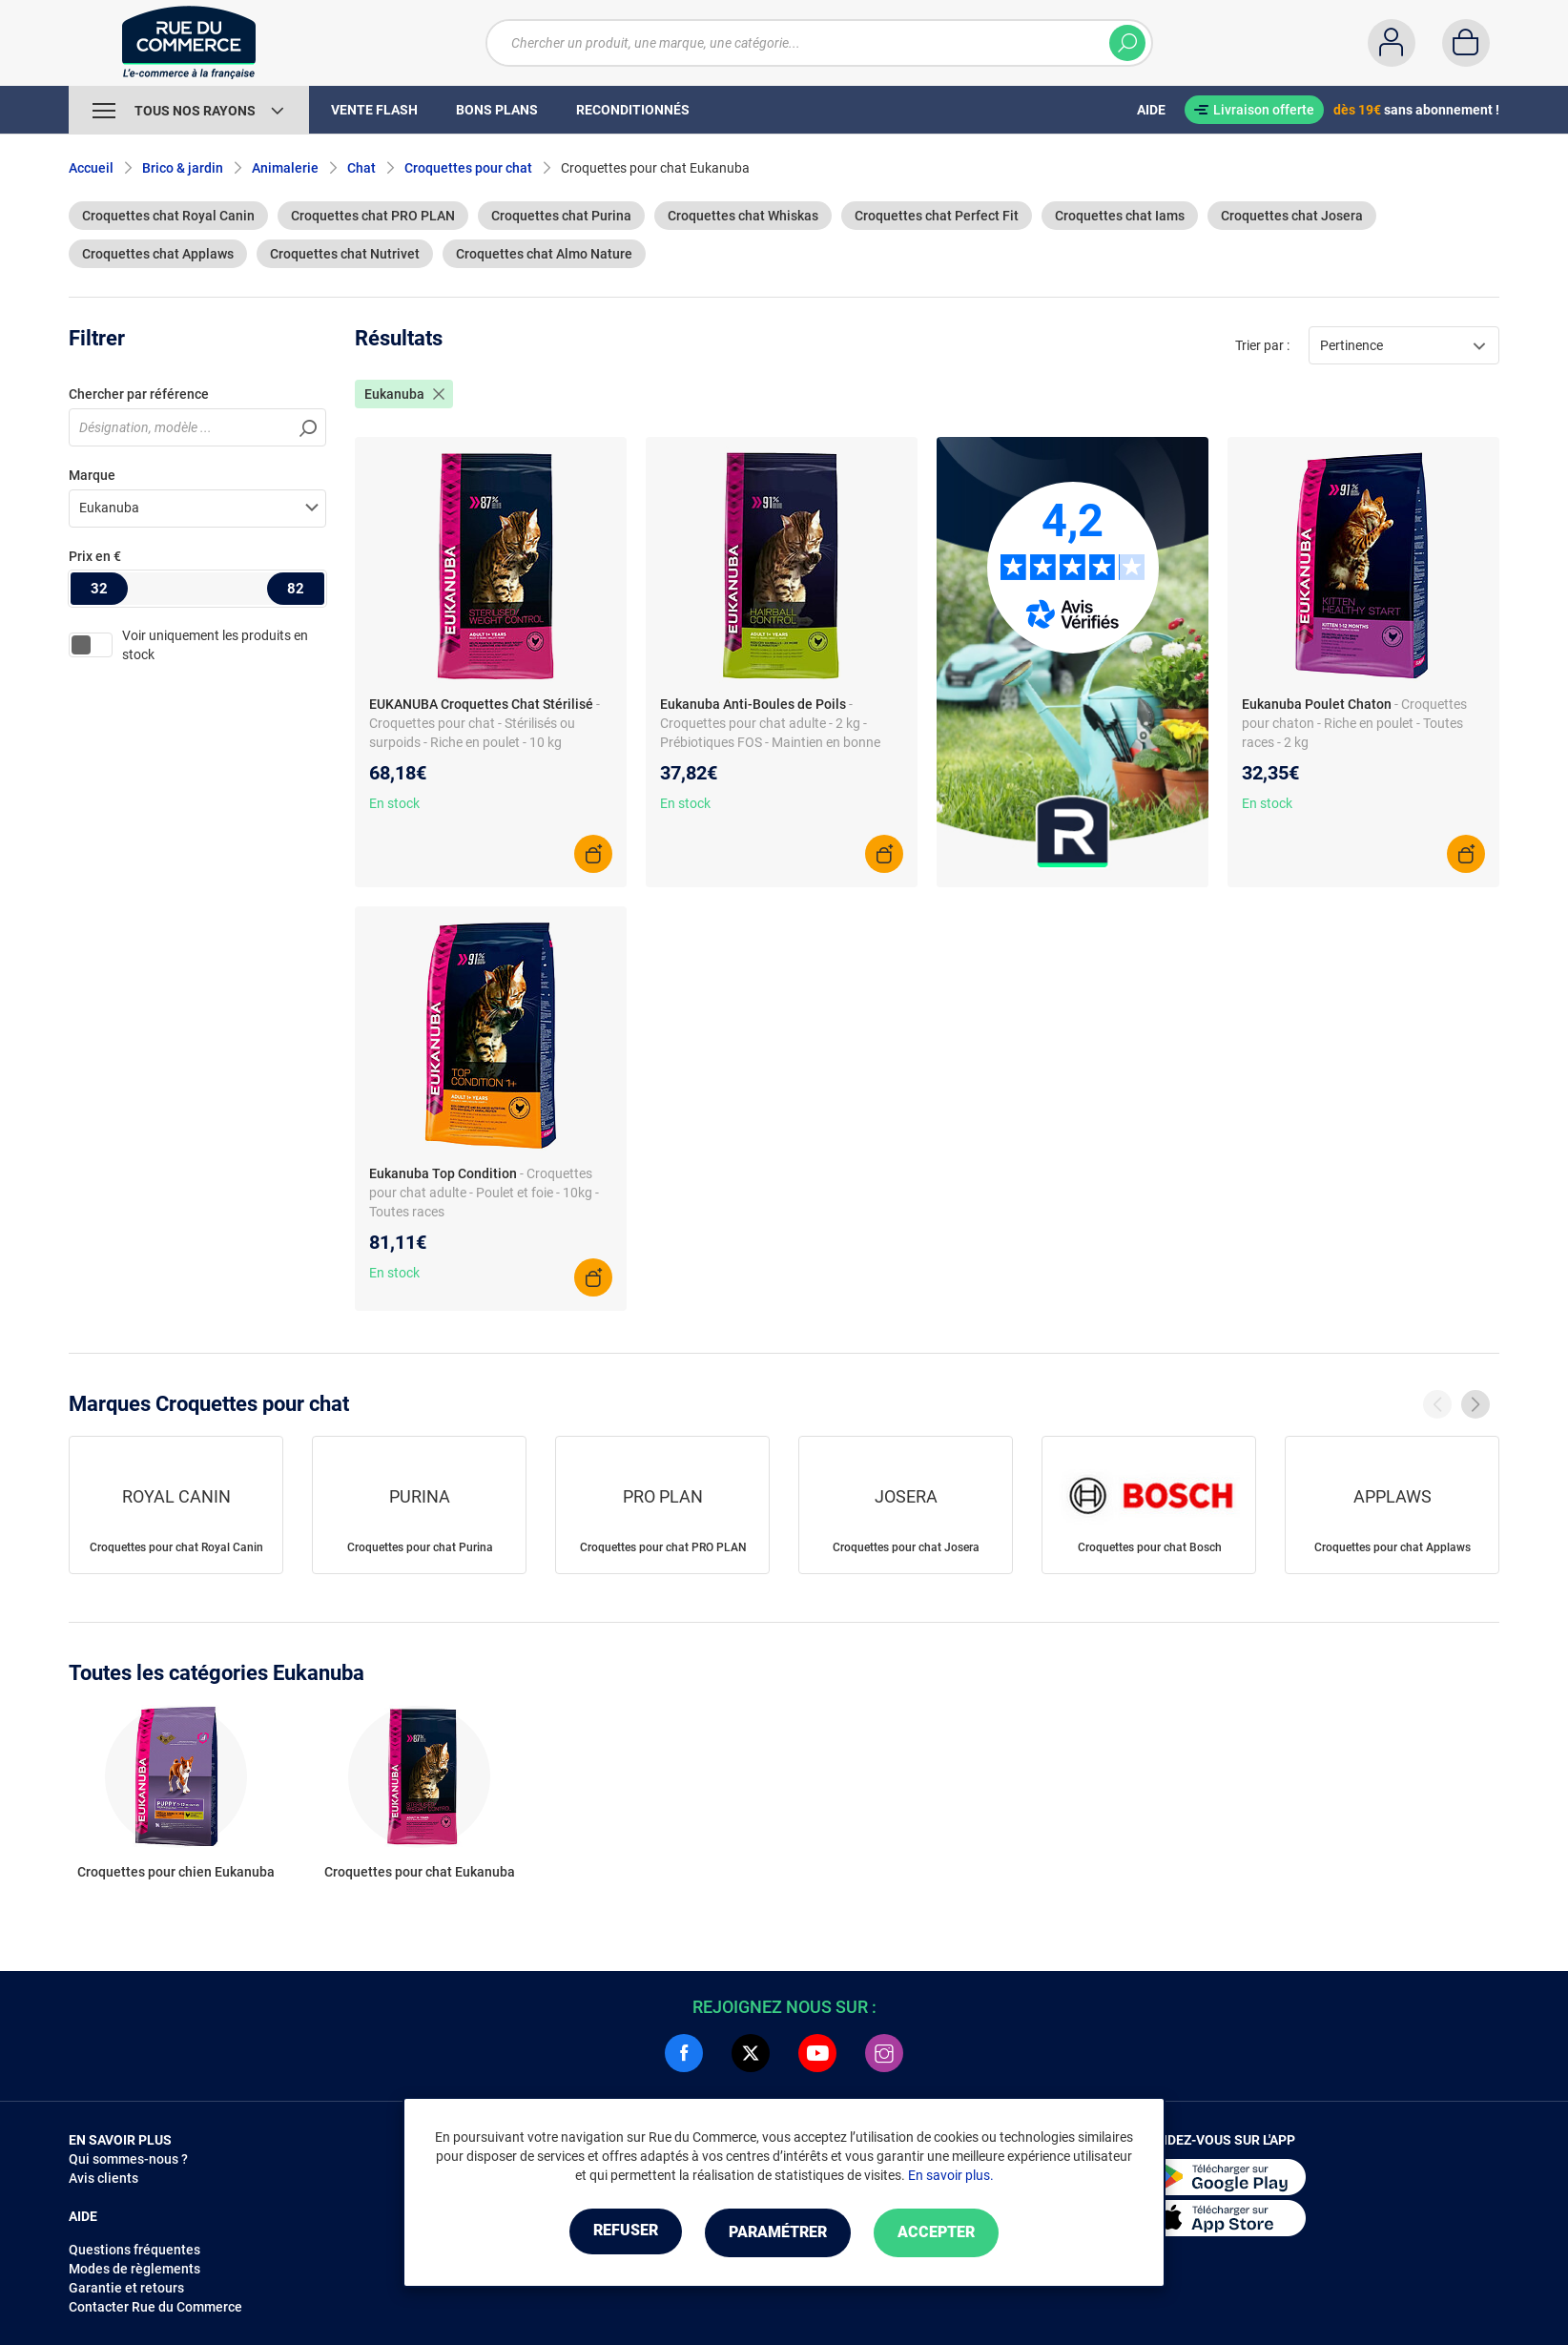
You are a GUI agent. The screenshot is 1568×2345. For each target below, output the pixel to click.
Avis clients (103, 2178)
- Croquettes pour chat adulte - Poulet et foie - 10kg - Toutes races (484, 1192)
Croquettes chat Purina (561, 215)
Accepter (945, 2233)
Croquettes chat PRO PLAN (373, 215)
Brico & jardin (182, 168)
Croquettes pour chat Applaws (1392, 1547)
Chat (361, 168)
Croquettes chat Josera (1292, 215)
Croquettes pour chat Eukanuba (419, 1871)
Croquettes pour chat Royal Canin (176, 1547)
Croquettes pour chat (468, 168)
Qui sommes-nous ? (128, 2159)
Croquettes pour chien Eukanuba (176, 1871)
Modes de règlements (134, 2268)
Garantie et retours (126, 2287)
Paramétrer (778, 2233)
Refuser (616, 2233)
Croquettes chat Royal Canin (168, 215)
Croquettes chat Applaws (158, 253)
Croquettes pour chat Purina (420, 1547)
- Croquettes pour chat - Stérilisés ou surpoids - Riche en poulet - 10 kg (484, 723)
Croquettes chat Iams (1120, 215)
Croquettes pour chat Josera (906, 1547)
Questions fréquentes (134, 2249)
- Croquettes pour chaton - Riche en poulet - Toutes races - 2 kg (1354, 723)
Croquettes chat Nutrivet (345, 253)
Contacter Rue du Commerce (155, 2306)
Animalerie (285, 168)
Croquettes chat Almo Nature (544, 253)
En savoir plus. (951, 2176)
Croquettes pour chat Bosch (1150, 1547)
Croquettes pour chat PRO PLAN (663, 1547)
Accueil (91, 168)
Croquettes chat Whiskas (743, 215)
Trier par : (1262, 345)
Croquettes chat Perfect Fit (937, 215)
